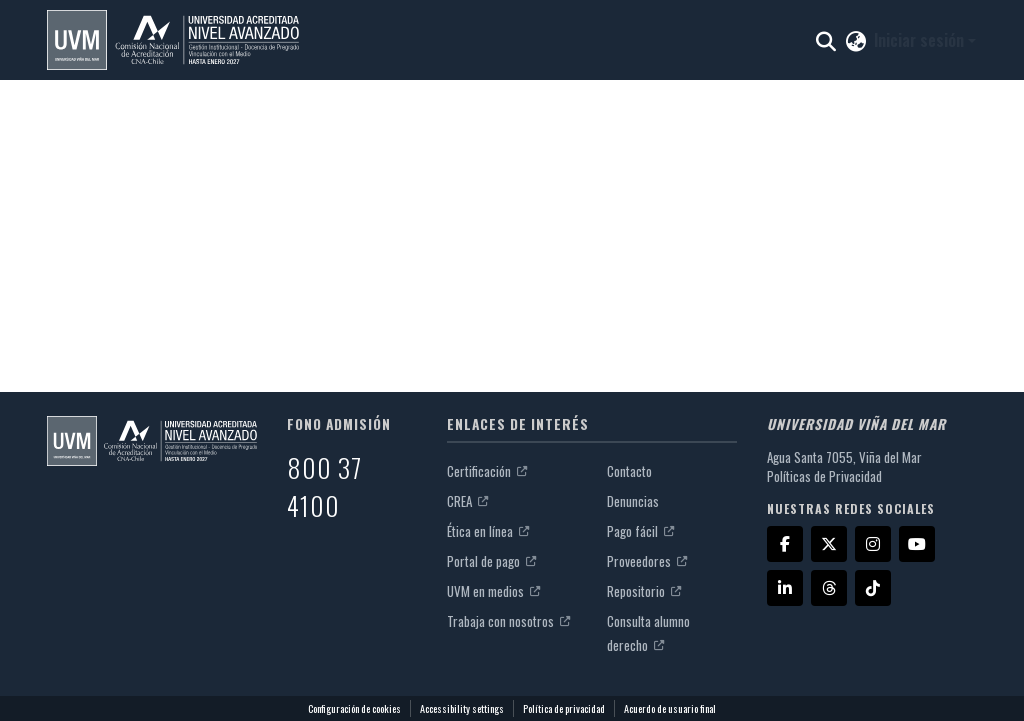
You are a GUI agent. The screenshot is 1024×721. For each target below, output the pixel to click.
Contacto (629, 471)
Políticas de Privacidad (824, 476)
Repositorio (644, 591)
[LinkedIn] (785, 588)
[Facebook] (785, 544)
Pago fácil (640, 531)
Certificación (487, 471)
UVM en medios (493, 591)
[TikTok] (873, 588)
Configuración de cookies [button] (354, 708)
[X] (829, 544)
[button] (173, 40)
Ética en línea (488, 531)
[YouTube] (917, 544)
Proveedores (647, 561)
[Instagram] (873, 544)
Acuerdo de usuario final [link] (670, 708)
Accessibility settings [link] (462, 708)
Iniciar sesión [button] (921, 40)
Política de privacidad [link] (564, 708)
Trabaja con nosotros (508, 621)
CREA (467, 501)
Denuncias (633, 501)
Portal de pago (491, 561)
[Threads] (829, 588)
